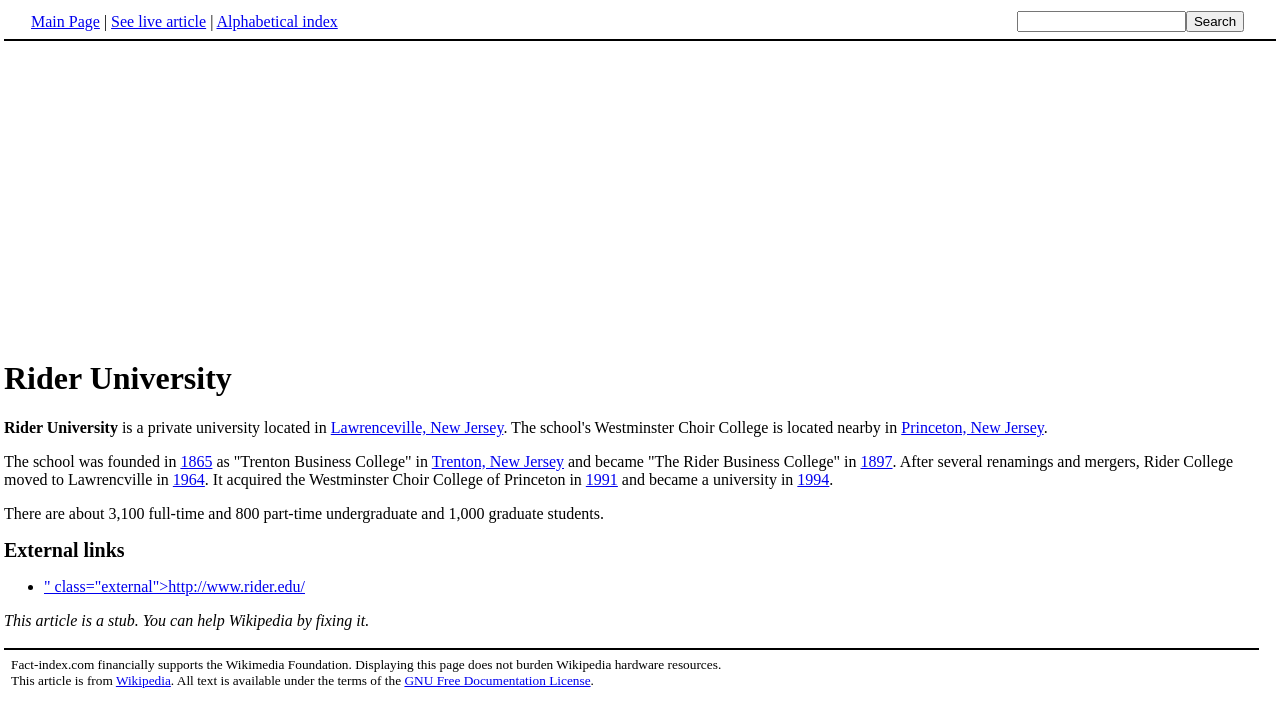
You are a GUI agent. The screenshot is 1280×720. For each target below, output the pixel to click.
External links (64, 550)
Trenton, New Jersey (498, 461)
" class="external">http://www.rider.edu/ (174, 586)
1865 (196, 461)
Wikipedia (143, 680)
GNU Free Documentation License (497, 680)
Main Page (65, 21)
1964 (189, 479)
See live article (158, 21)
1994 (813, 479)
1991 (602, 479)
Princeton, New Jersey (972, 427)
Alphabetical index (276, 21)
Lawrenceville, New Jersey (417, 427)
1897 (877, 461)
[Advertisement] (640, 199)
